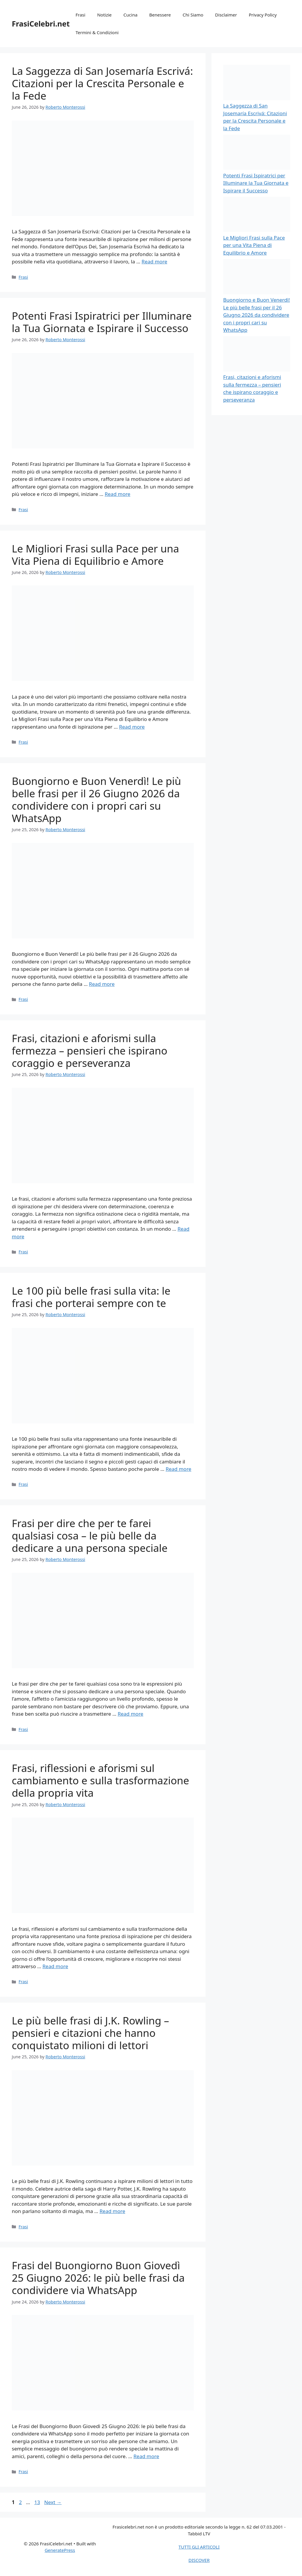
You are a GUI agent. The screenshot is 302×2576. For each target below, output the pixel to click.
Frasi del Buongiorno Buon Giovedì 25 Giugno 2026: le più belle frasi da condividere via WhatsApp (98, 2277)
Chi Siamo (193, 15)
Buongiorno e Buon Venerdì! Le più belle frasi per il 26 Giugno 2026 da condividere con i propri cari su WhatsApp (96, 799)
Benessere (160, 15)
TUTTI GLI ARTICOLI (198, 2547)
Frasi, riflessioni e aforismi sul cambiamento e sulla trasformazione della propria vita (100, 1780)
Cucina (131, 15)
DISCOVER (199, 2560)
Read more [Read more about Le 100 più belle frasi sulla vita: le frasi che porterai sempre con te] (178, 1469)
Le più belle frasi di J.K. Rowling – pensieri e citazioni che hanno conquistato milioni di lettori (90, 2033)
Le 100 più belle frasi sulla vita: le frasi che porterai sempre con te (91, 1297)
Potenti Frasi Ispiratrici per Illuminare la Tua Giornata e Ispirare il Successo (102, 322)
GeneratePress (60, 2550)
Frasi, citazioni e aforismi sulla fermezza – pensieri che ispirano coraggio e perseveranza (89, 1050)
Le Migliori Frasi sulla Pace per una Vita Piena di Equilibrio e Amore (95, 555)
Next (53, 2502)
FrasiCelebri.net (41, 24)
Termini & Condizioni (97, 32)
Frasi (80, 15)
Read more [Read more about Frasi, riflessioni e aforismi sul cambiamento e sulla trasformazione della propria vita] (55, 1966)
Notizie (104, 15)
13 (37, 2502)
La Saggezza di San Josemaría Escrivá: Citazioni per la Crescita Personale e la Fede (102, 83)
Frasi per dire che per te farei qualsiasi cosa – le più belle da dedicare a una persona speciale (90, 1535)
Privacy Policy (263, 15)
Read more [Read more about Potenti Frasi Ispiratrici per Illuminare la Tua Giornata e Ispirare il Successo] (117, 494)
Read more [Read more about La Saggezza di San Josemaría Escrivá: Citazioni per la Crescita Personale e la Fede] (154, 261)
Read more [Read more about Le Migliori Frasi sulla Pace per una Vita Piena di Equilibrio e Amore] (132, 726)
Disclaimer (226, 15)
